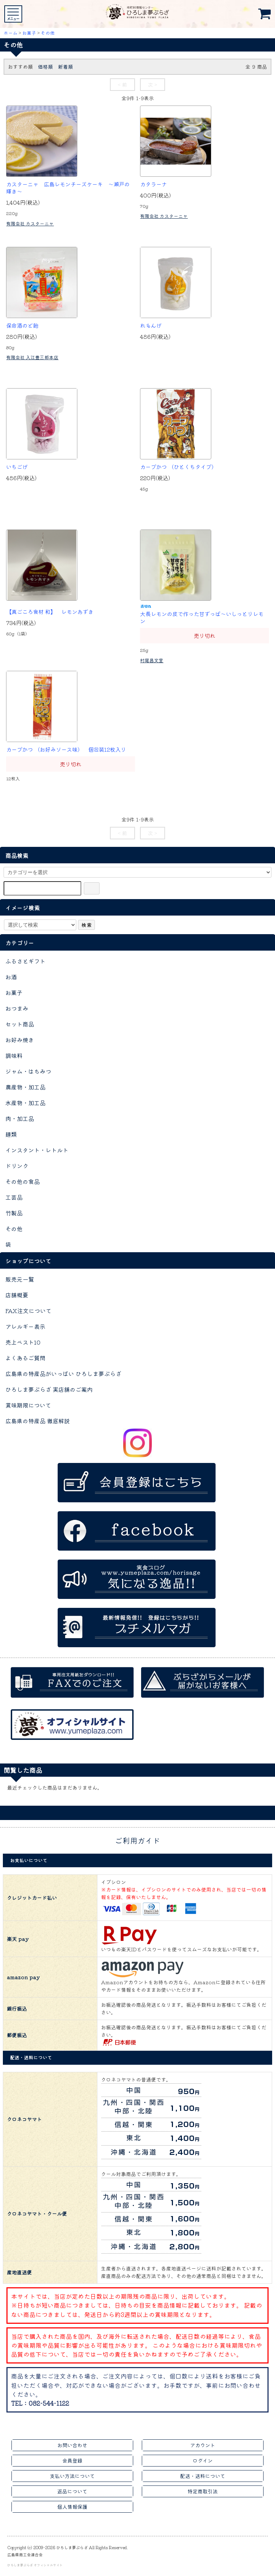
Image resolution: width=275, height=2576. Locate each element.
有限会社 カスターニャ (30, 223)
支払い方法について (72, 2475)
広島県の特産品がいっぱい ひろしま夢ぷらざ (63, 1373)
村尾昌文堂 (151, 660)
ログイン (203, 2460)
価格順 (45, 66)
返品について (72, 2491)
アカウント (202, 2445)
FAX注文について (28, 1310)
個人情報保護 (72, 2506)
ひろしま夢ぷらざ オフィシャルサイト (35, 2565)
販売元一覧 (19, 1279)
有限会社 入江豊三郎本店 (32, 357)
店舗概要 (16, 1295)
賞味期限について (28, 1405)
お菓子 (29, 32)
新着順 (65, 66)
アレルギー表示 (25, 1326)
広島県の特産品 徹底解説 (37, 1420)
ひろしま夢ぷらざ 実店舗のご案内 (49, 1389)
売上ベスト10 (22, 1342)
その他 (48, 32)
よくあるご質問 (25, 1357)
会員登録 (72, 2460)
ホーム (11, 32)
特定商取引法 (203, 2491)
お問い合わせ (72, 2445)
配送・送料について (202, 2475)
